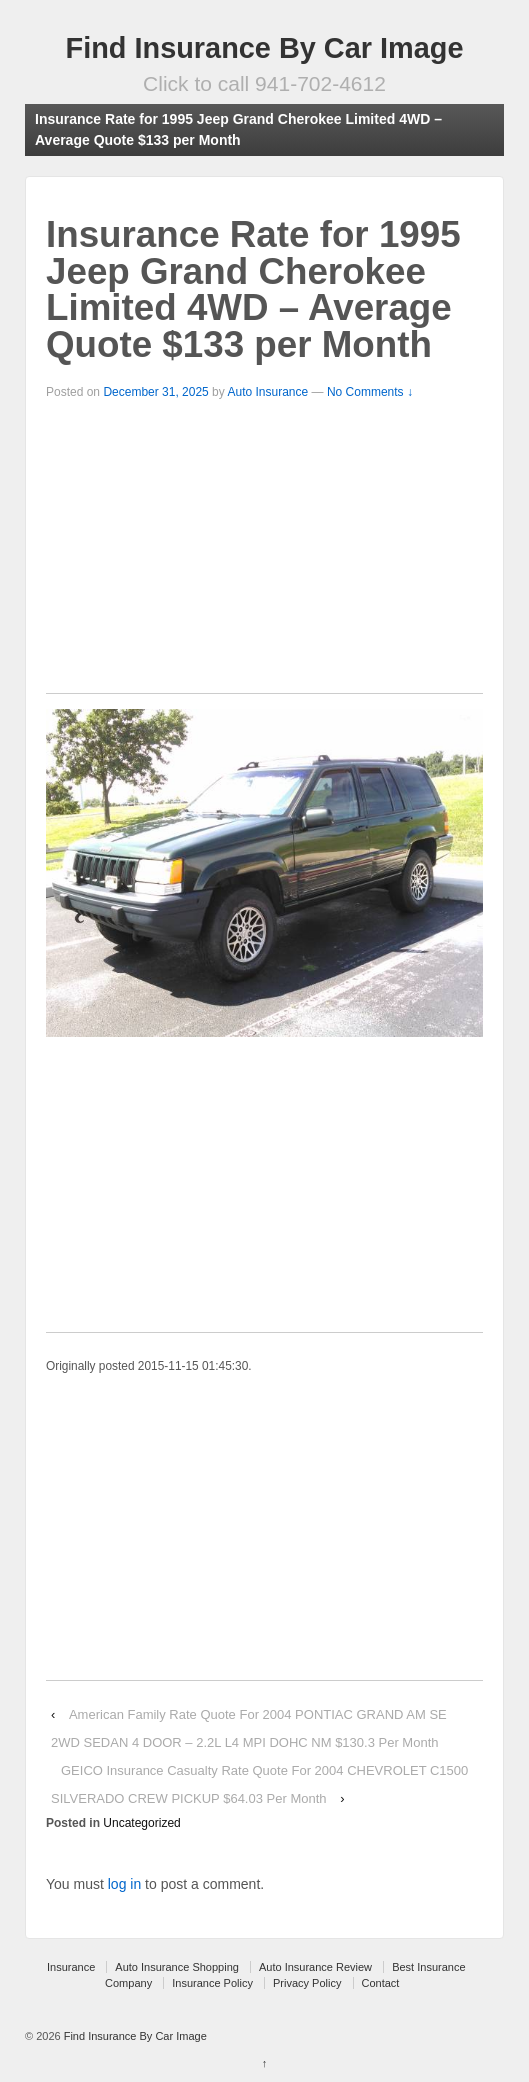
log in (124, 1884)
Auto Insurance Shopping (177, 1967)
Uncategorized (141, 1823)
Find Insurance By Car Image (265, 48)
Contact (381, 1983)
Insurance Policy (212, 1983)
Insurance (71, 1967)
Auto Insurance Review (315, 1967)
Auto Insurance (267, 392)
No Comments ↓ (370, 392)
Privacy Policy (307, 1983)
